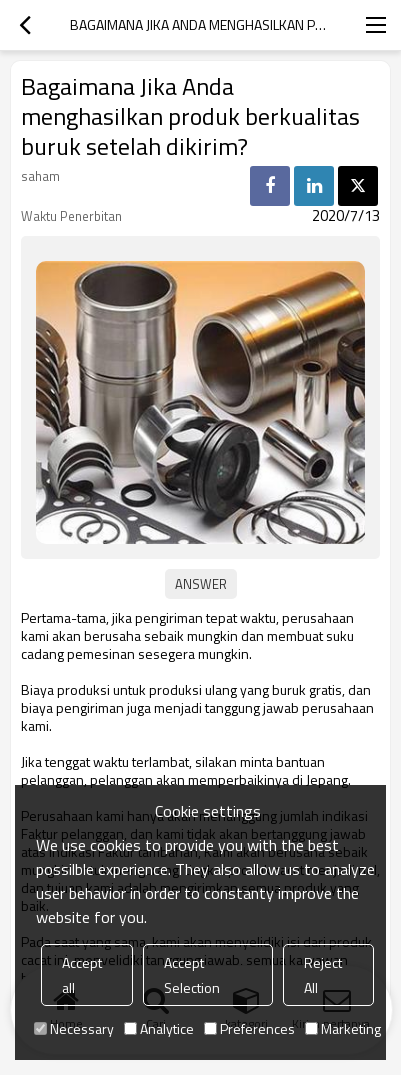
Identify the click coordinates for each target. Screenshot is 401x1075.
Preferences (249, 1028)
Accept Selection (192, 975)
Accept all (82, 975)
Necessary (74, 1028)
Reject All (323, 975)
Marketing (343, 1028)
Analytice (159, 1028)
